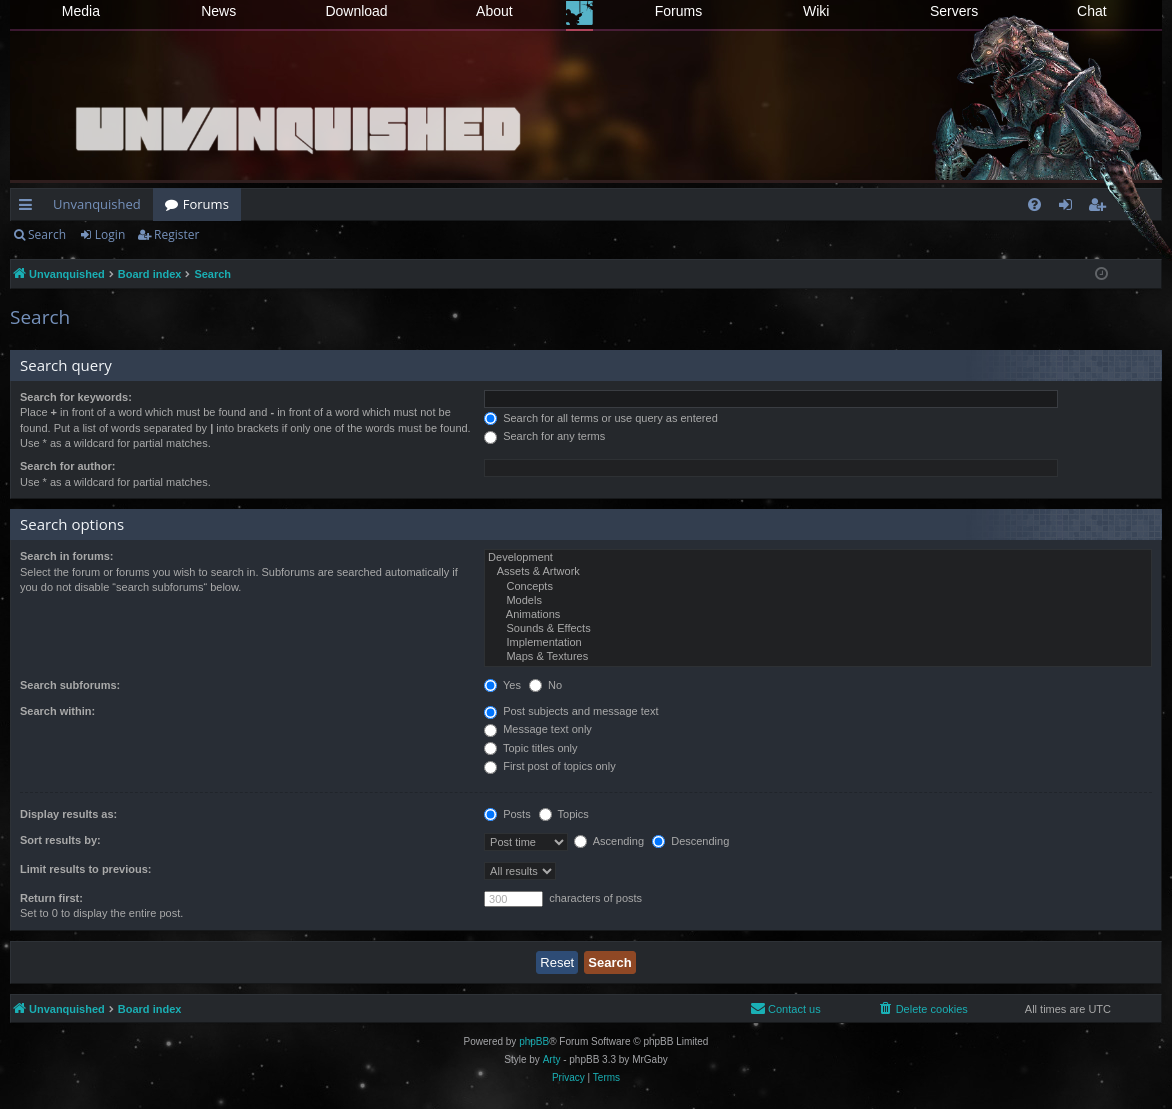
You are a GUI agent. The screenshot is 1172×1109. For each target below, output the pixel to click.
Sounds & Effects (818, 629)
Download (356, 11)
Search (47, 234)
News (218, 11)
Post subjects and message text (571, 711)
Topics (564, 814)
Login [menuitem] (1069, 208)
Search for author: (67, 466)
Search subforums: (70, 685)
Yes (502, 685)
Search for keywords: (76, 397)
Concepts (818, 587)
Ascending (609, 841)
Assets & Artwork (818, 572)
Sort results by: (60, 840)
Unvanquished (97, 204)
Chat (1092, 11)
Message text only (538, 729)
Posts (507, 814)
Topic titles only (530, 748)
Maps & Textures (818, 657)
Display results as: (68, 814)
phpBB (534, 1041)
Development (818, 558)
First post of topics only (550, 766)
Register (176, 234)
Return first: (51, 898)
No (545, 685)
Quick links (29, 208)
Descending (690, 841)
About (494, 11)
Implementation (818, 643)
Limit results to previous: (85, 869)
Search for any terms (544, 436)
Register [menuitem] (1101, 208)
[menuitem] (1034, 204)
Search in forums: (67, 556)
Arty (552, 1059)
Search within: (57, 711)
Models (818, 601)
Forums (678, 11)
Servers (954, 11)
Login (110, 234)
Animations (818, 615)
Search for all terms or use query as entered (601, 418)
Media (81, 11)
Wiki (816, 11)
